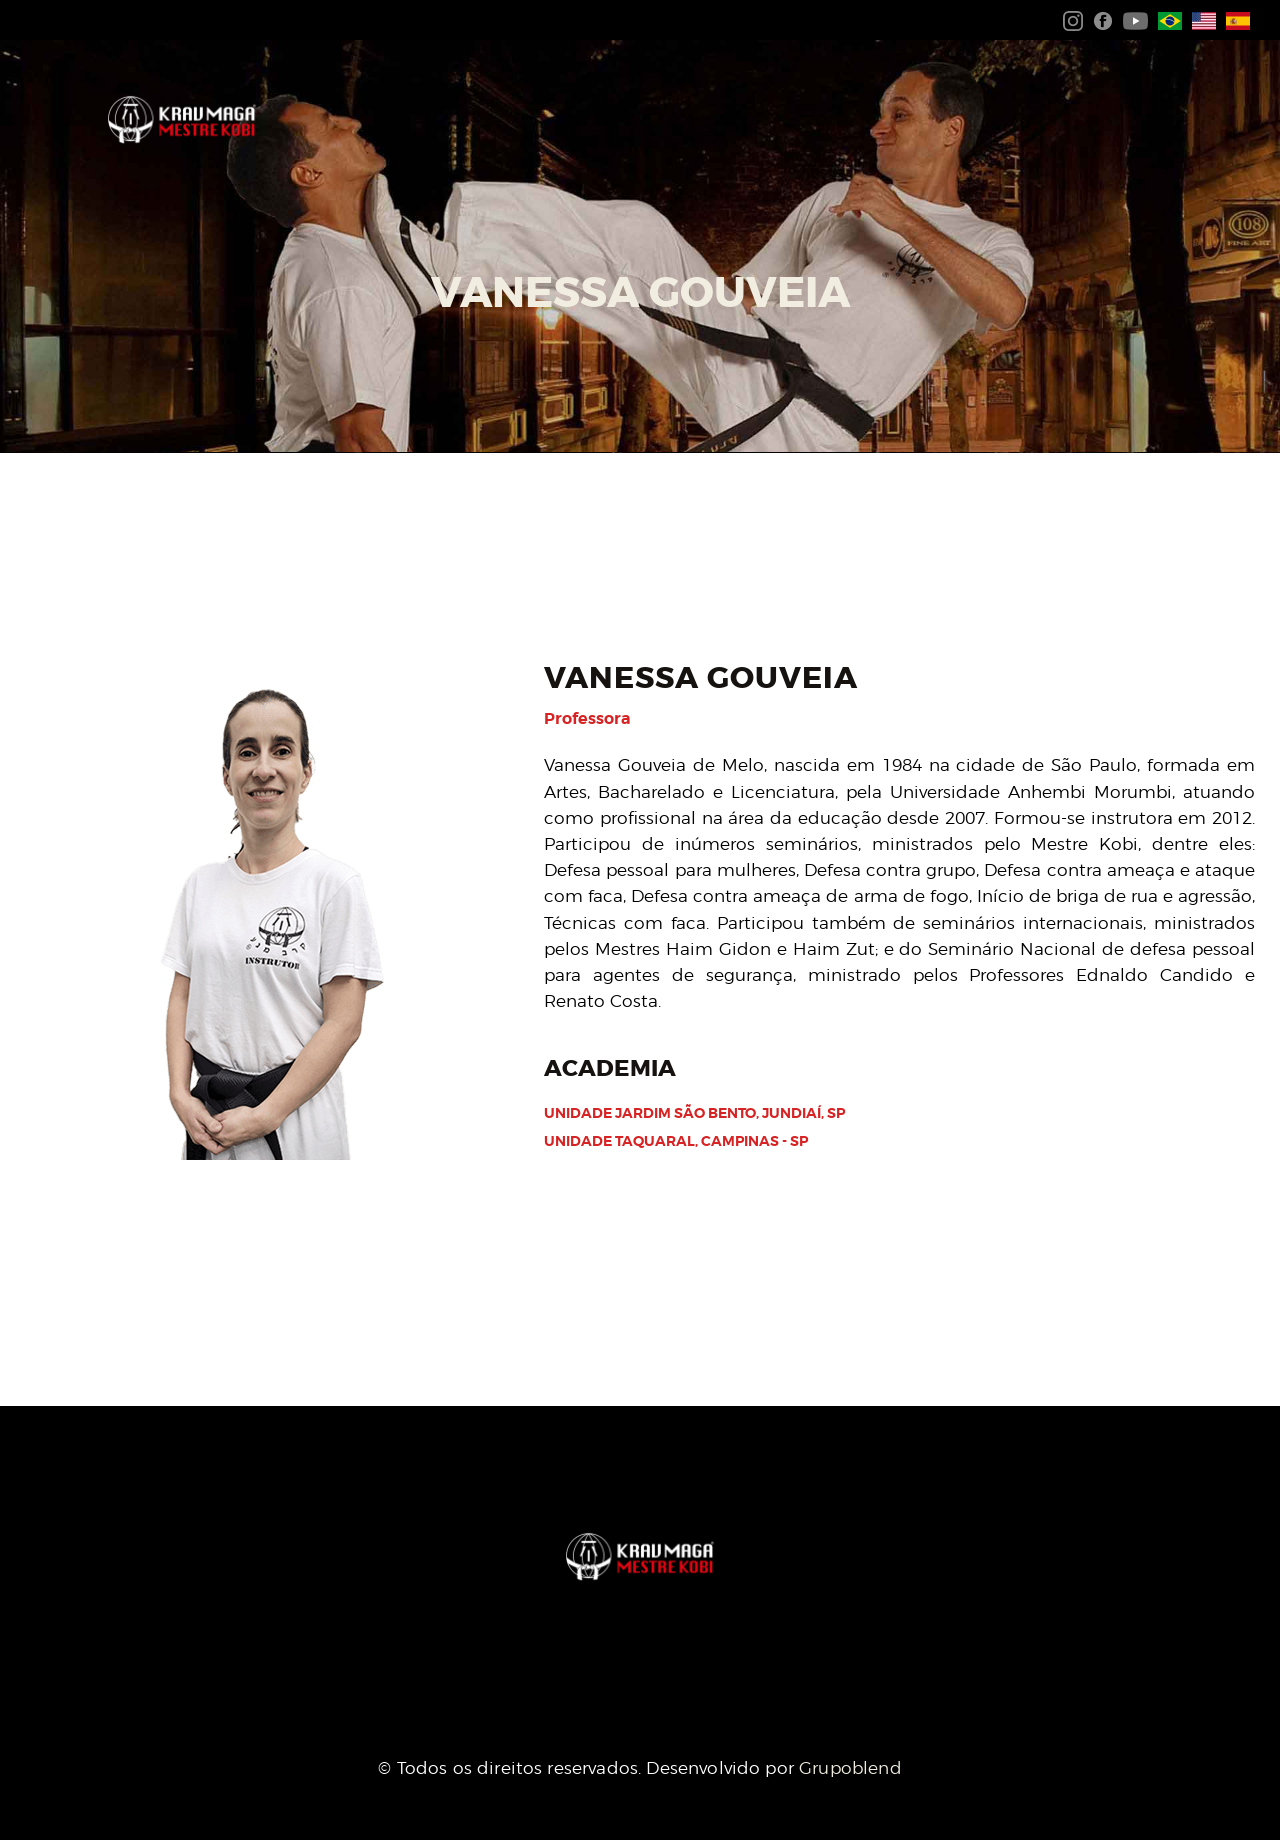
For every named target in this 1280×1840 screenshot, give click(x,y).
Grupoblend (850, 1768)
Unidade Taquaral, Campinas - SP (676, 1141)
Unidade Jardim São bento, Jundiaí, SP (694, 1113)
